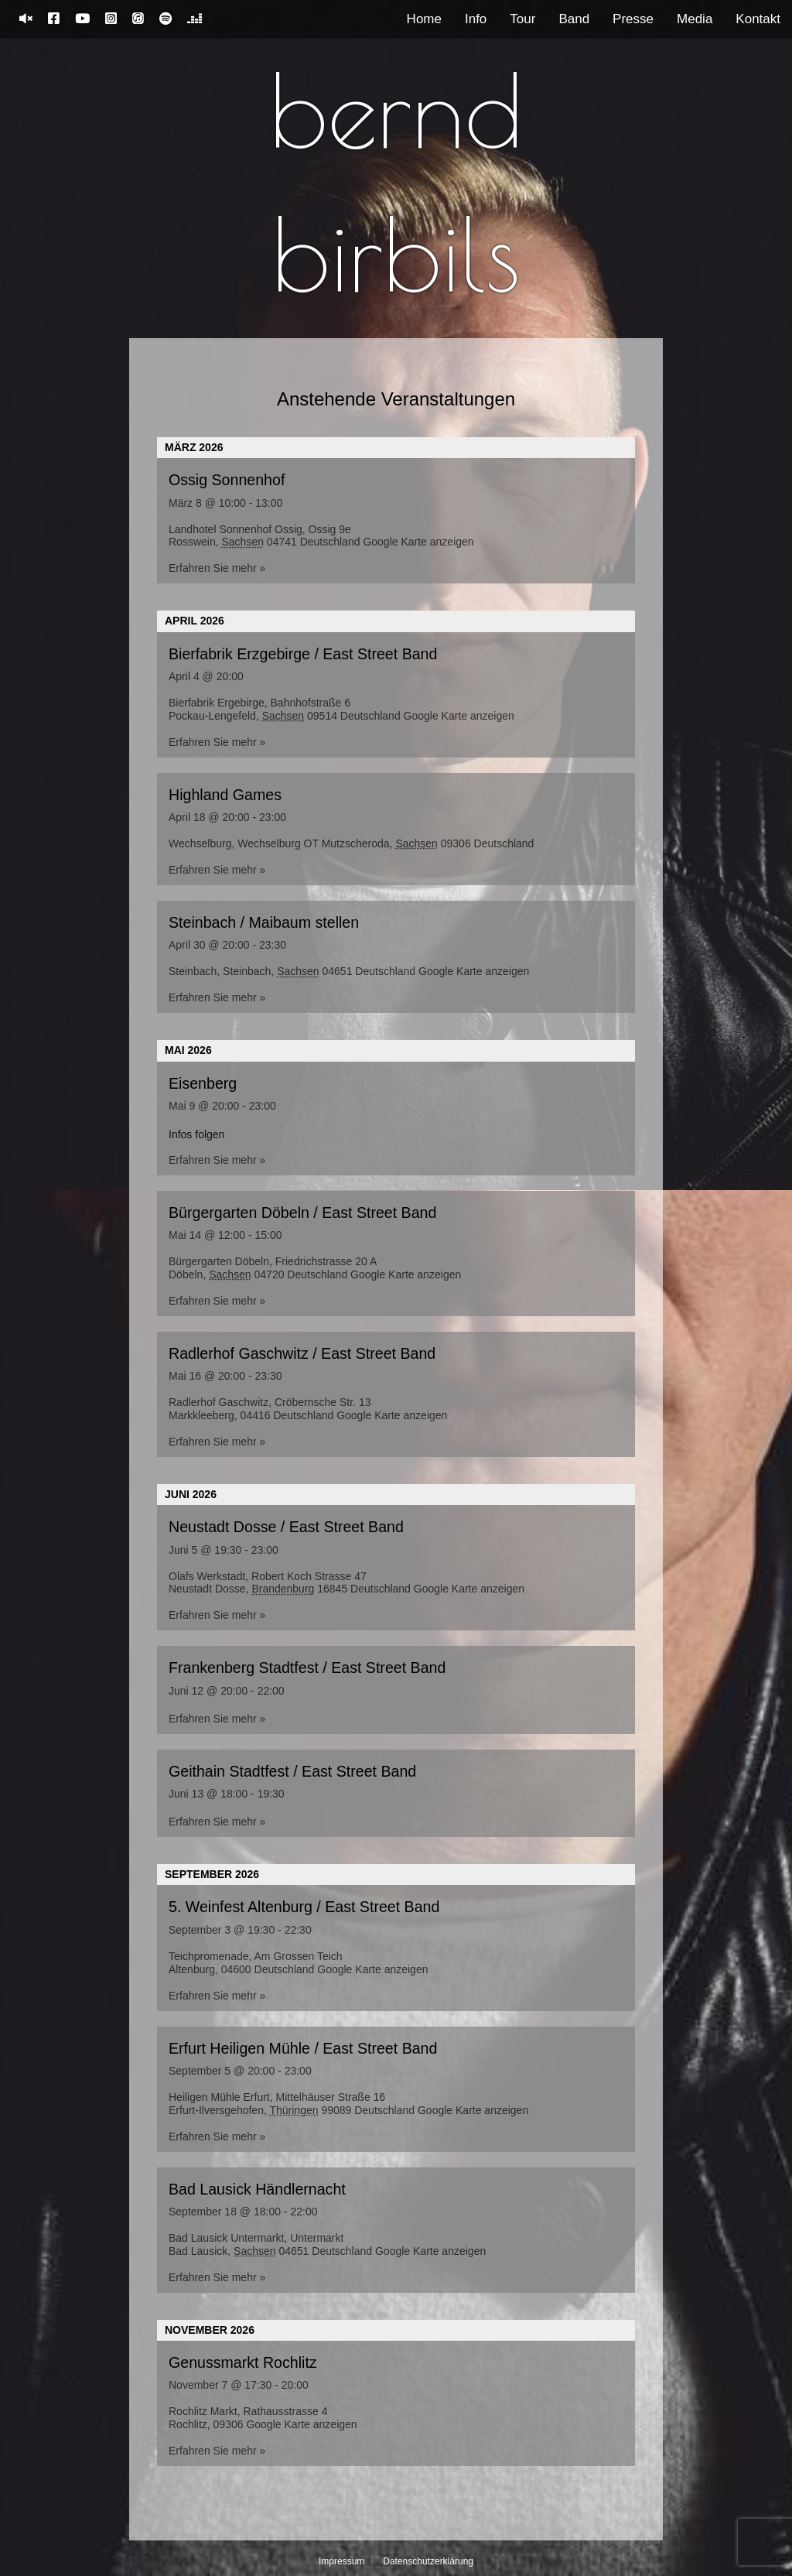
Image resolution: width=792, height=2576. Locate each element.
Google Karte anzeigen (418, 541)
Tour (522, 19)
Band (573, 19)
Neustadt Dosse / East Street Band (286, 1526)
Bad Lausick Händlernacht (257, 2189)
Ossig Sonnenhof (227, 479)
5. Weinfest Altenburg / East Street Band (304, 1906)
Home (424, 19)
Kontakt (758, 19)
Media (694, 19)
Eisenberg (203, 1083)
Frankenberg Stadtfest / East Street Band (307, 1667)
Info (475, 19)
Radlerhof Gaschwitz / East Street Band (302, 1353)
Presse (633, 19)
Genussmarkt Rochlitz (243, 2362)
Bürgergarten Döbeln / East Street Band (302, 1212)
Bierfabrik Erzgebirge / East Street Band (303, 653)
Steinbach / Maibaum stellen (264, 922)
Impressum (341, 2561)
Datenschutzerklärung (428, 2561)
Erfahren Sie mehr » (217, 568)
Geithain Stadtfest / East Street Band (292, 1771)
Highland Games (225, 794)
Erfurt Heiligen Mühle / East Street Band (303, 2048)
